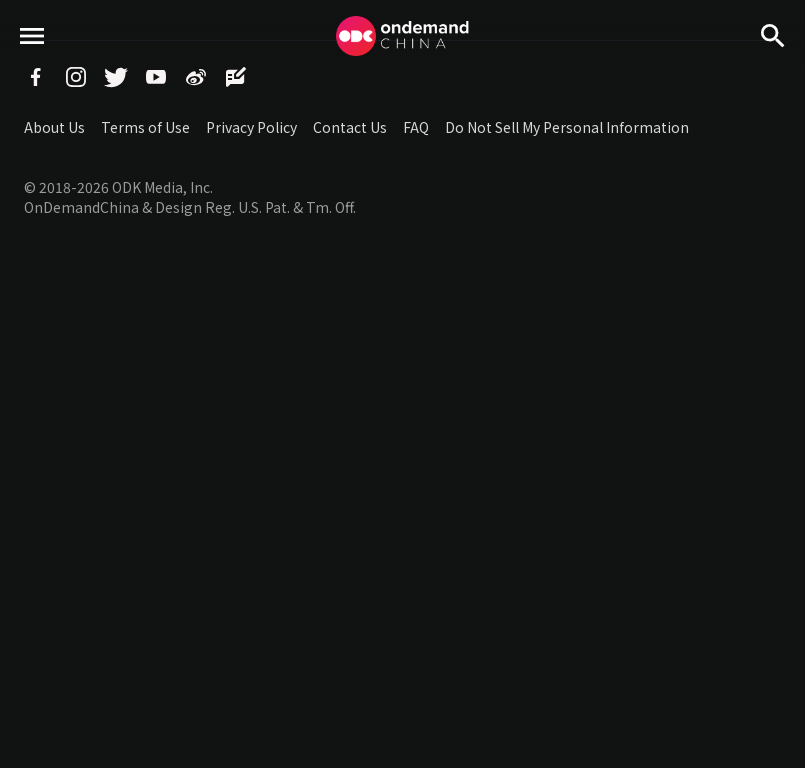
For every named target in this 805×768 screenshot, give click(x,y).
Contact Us (350, 127)
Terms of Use (145, 127)
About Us (54, 127)
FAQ (416, 127)
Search (773, 70)
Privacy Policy (251, 127)
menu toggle (32, 70)
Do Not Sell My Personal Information (567, 127)
